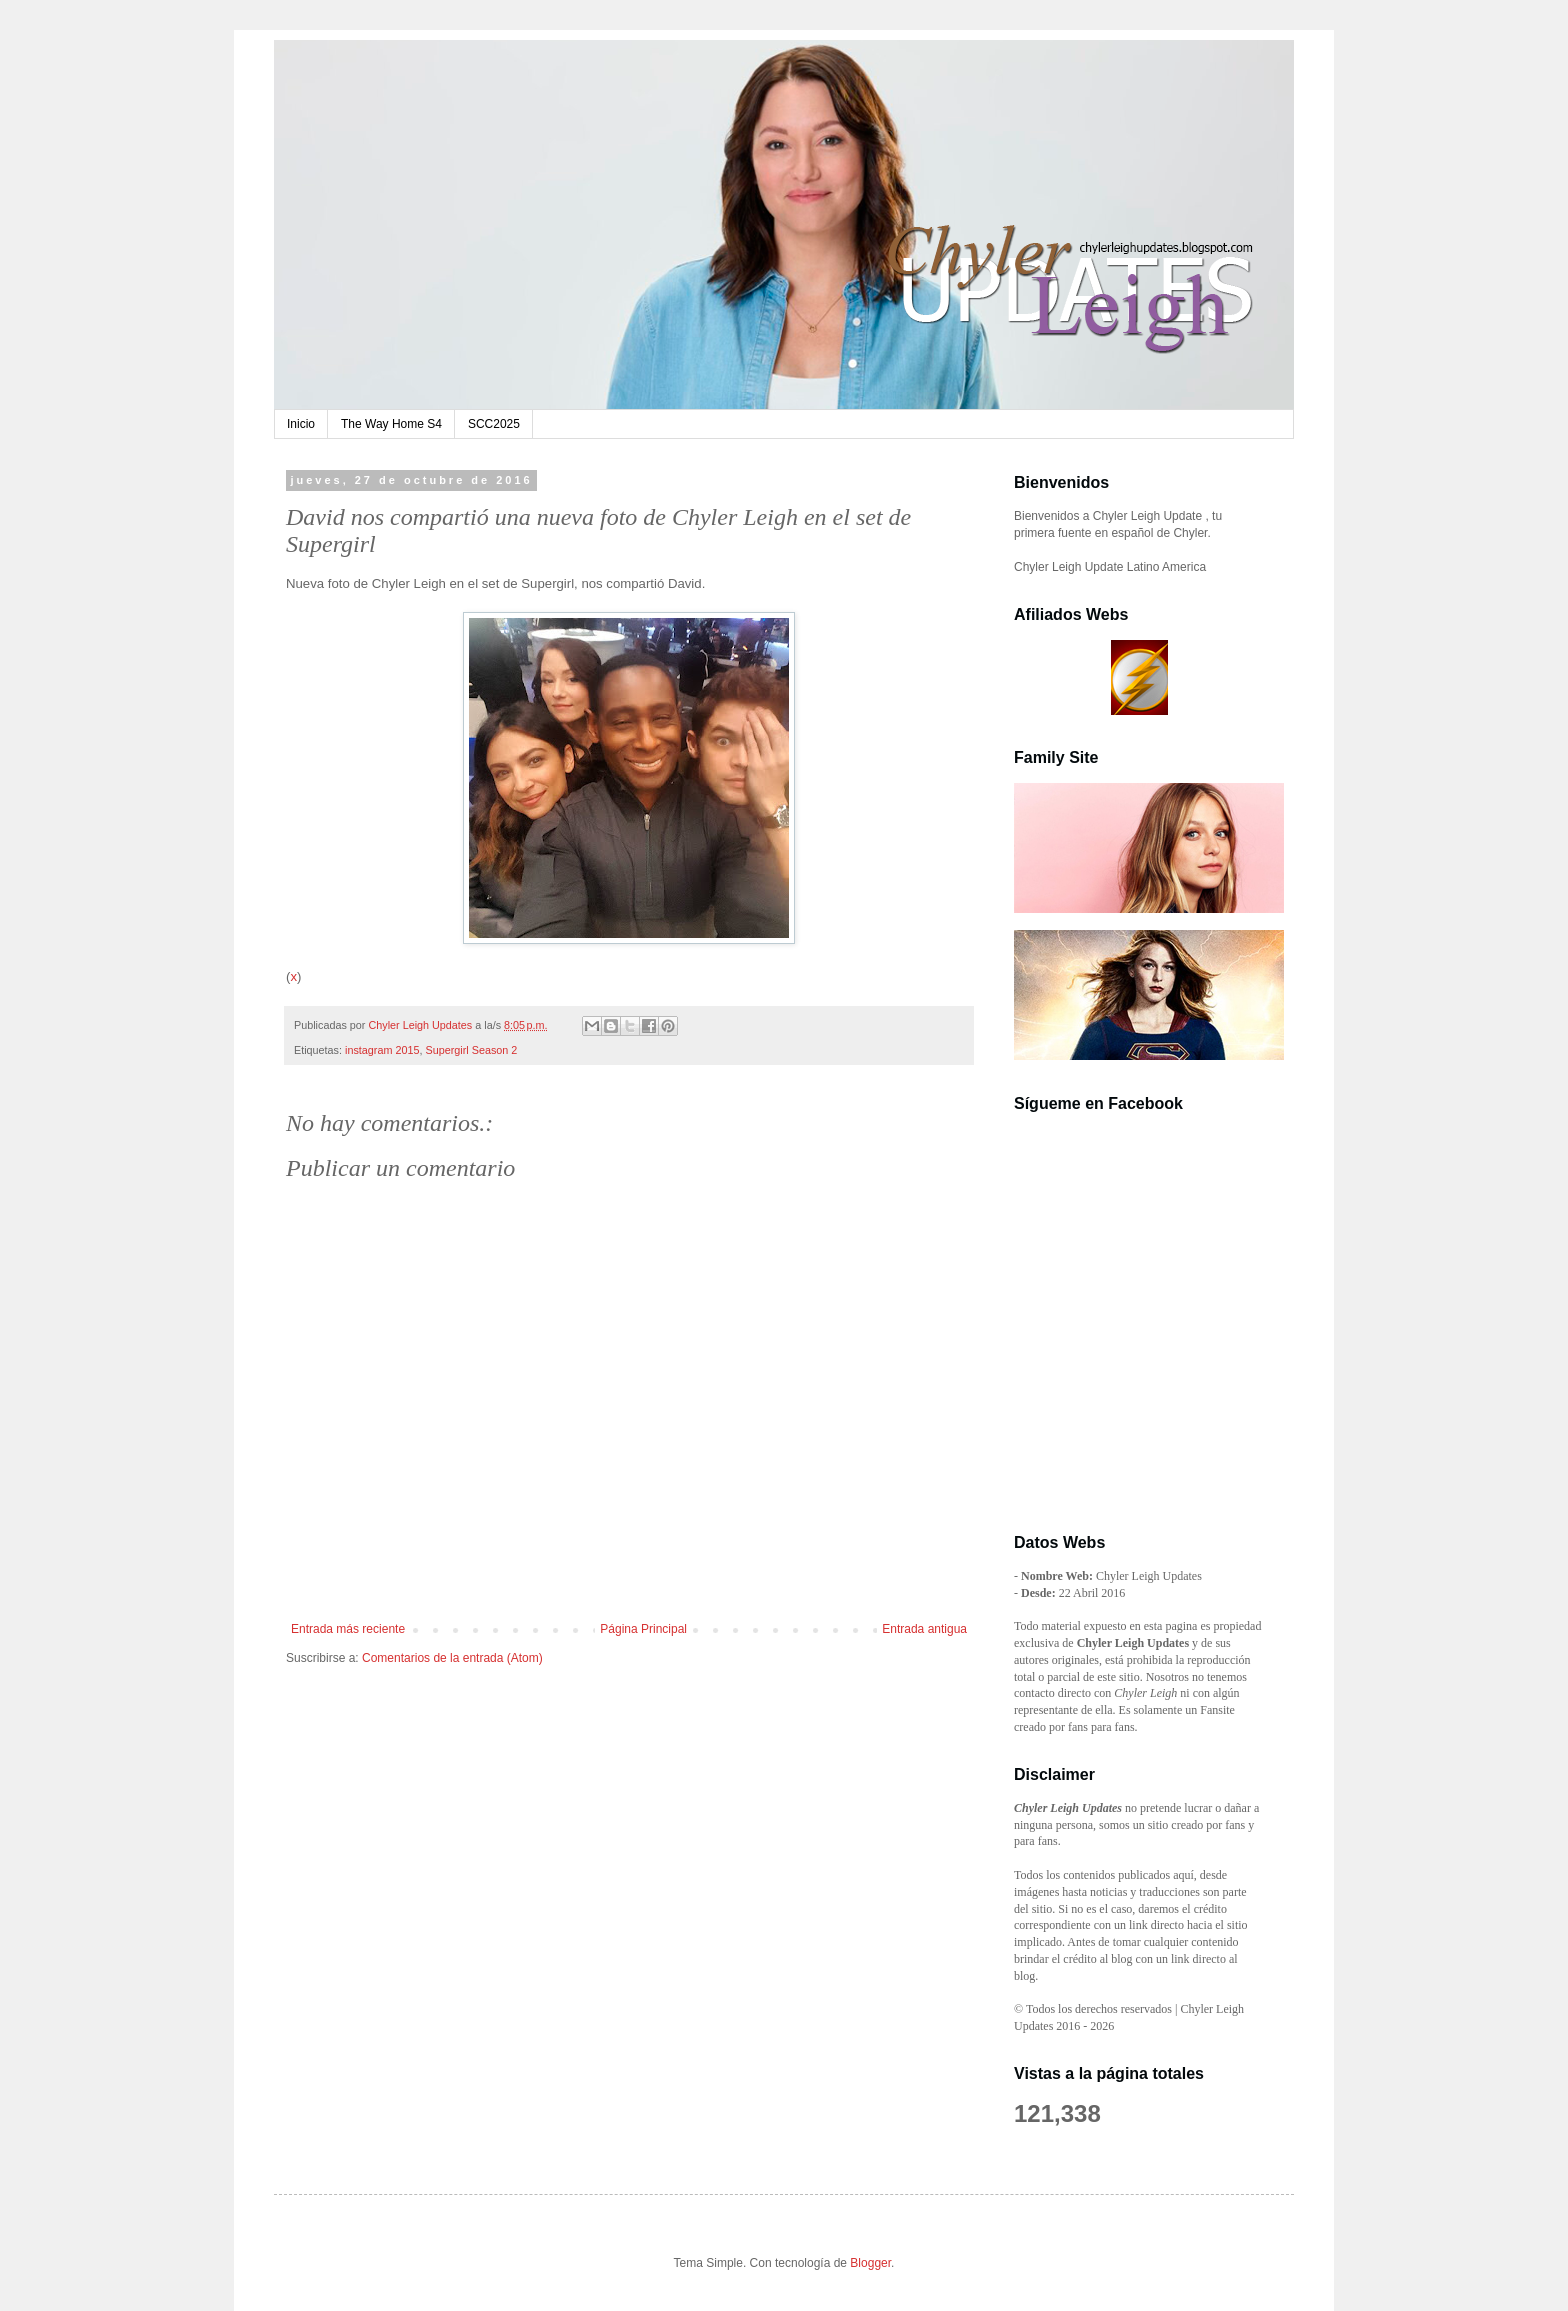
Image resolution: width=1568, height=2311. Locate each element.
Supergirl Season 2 (471, 1050)
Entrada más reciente (348, 1629)
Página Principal (643, 1629)
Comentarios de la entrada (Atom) (452, 1658)
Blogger (870, 2263)
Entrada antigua (924, 1629)
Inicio (301, 424)
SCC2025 (494, 424)
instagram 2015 (382, 1050)
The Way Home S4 (391, 424)
